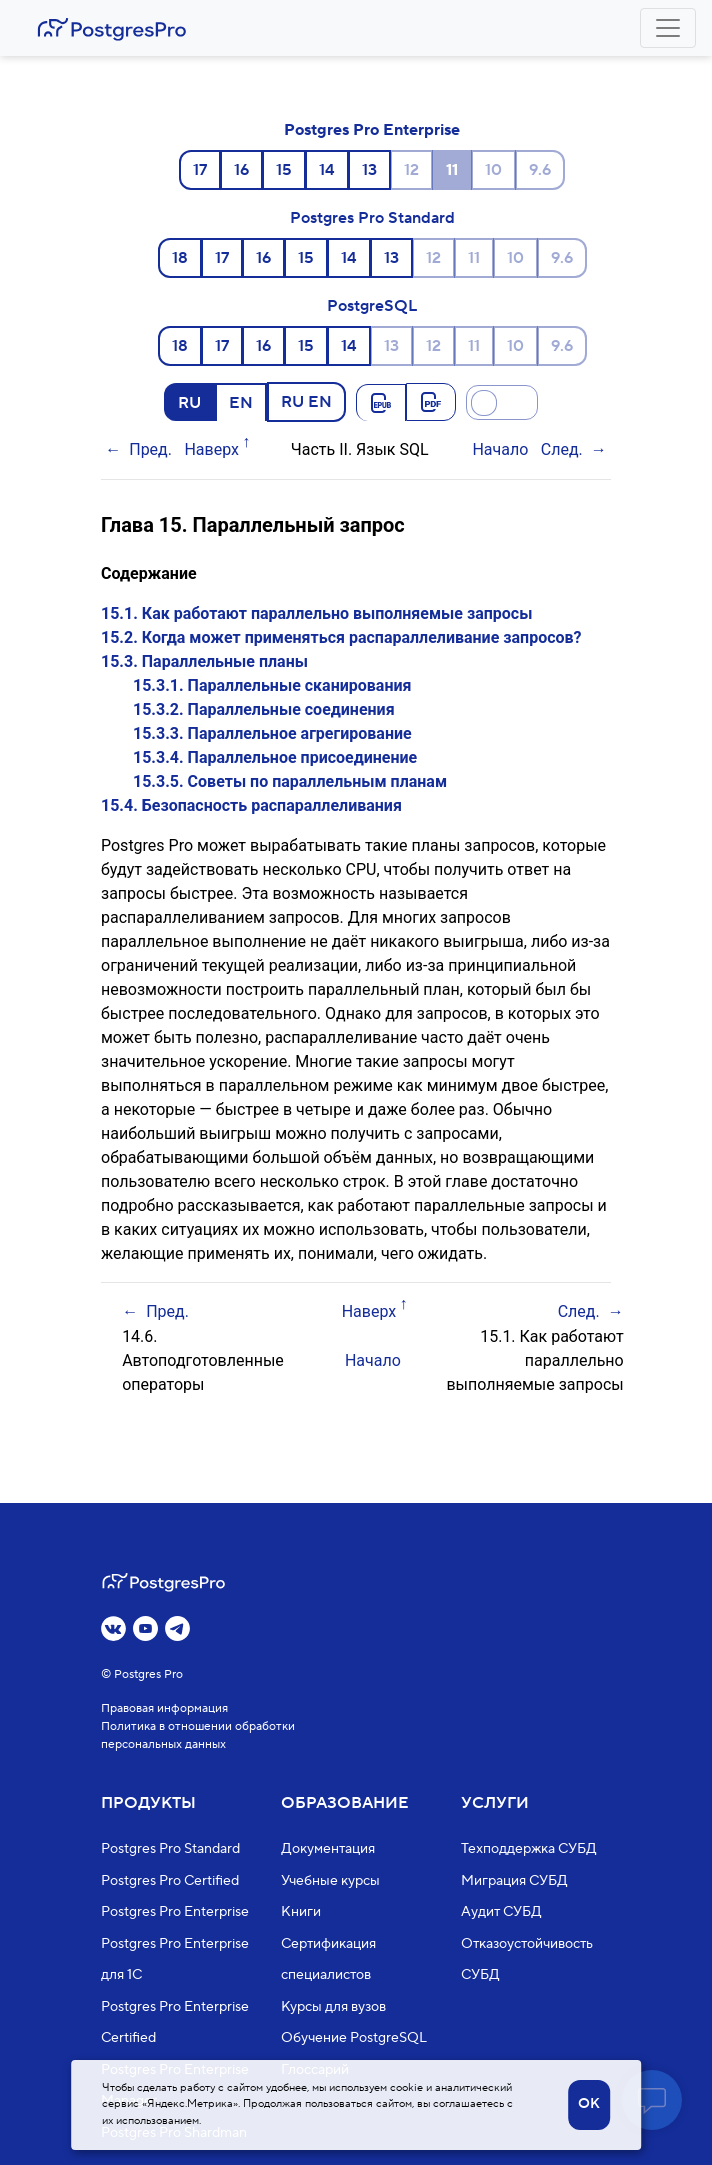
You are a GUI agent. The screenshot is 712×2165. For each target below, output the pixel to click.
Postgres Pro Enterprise (372, 130)
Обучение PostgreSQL (354, 2038)
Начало (500, 449)
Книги (301, 1912)
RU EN (306, 401)
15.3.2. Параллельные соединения (264, 709)
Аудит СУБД (501, 1912)
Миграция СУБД (514, 1881)
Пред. (150, 449)
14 (327, 170)
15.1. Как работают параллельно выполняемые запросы (316, 613)
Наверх (211, 449)
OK (589, 2104)
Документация (328, 1849)
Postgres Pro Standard (372, 218)
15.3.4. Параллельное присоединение (275, 757)
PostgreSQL (372, 306)
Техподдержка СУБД (529, 1849)
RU (189, 402)
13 (369, 170)
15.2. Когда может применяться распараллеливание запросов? (341, 637)
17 (200, 170)
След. (562, 449)
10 (493, 170)
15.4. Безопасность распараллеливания (251, 805)
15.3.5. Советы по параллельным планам (290, 781)
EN (241, 402)
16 (241, 170)
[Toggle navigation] (668, 28)
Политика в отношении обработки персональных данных (198, 1735)
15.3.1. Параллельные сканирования (272, 685)
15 (284, 170)
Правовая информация (164, 1708)
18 (180, 258)
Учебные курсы (330, 1881)
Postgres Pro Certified (170, 1881)
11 (474, 258)
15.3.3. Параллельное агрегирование (272, 733)
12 (411, 170)
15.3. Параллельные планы (204, 661)
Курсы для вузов (333, 2007)
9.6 (540, 170)
